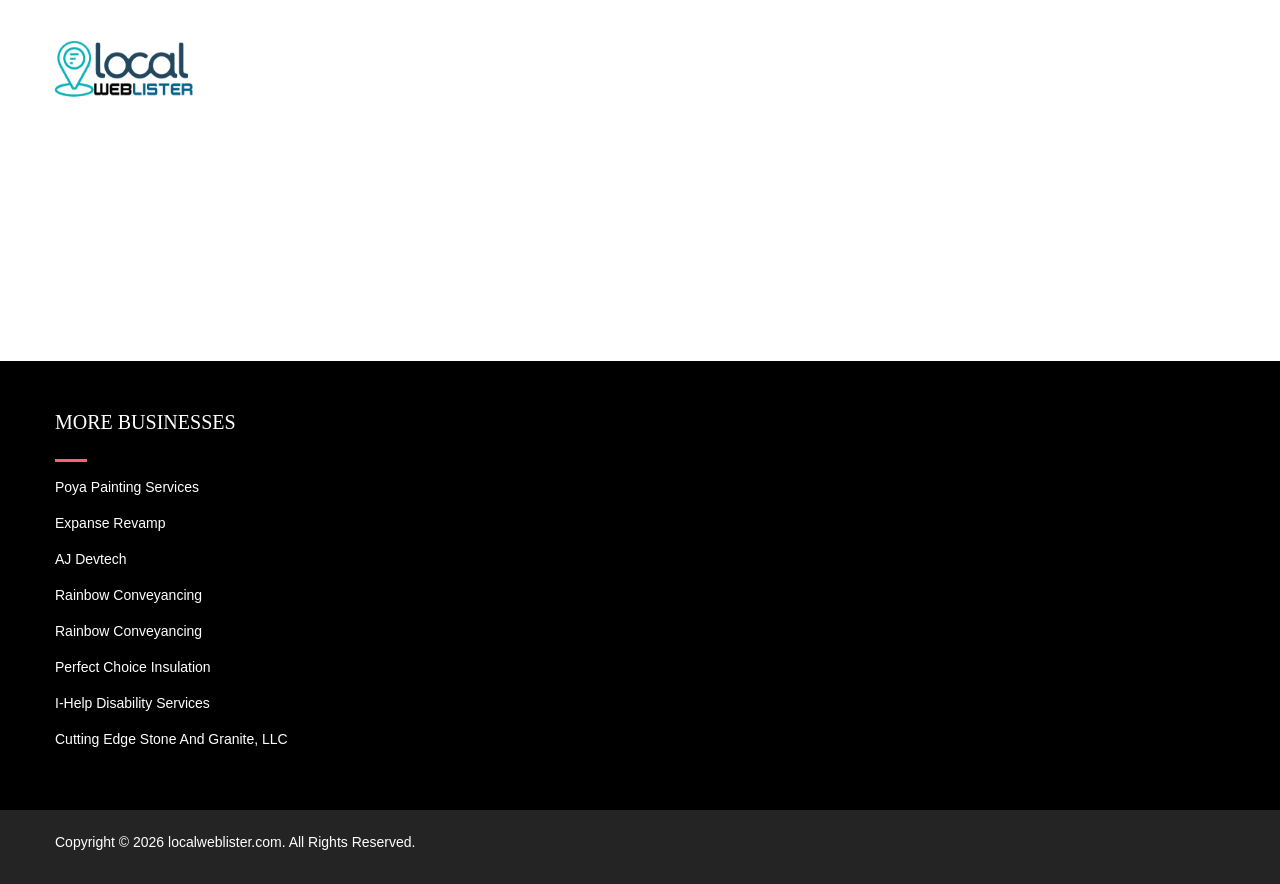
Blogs (1087, 40)
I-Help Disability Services (132, 703)
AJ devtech (91, 559)
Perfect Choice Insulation (133, 667)
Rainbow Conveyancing (128, 595)
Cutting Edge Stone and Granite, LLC (171, 739)
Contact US (1190, 40)
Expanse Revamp (110, 523)
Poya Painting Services (127, 487)
